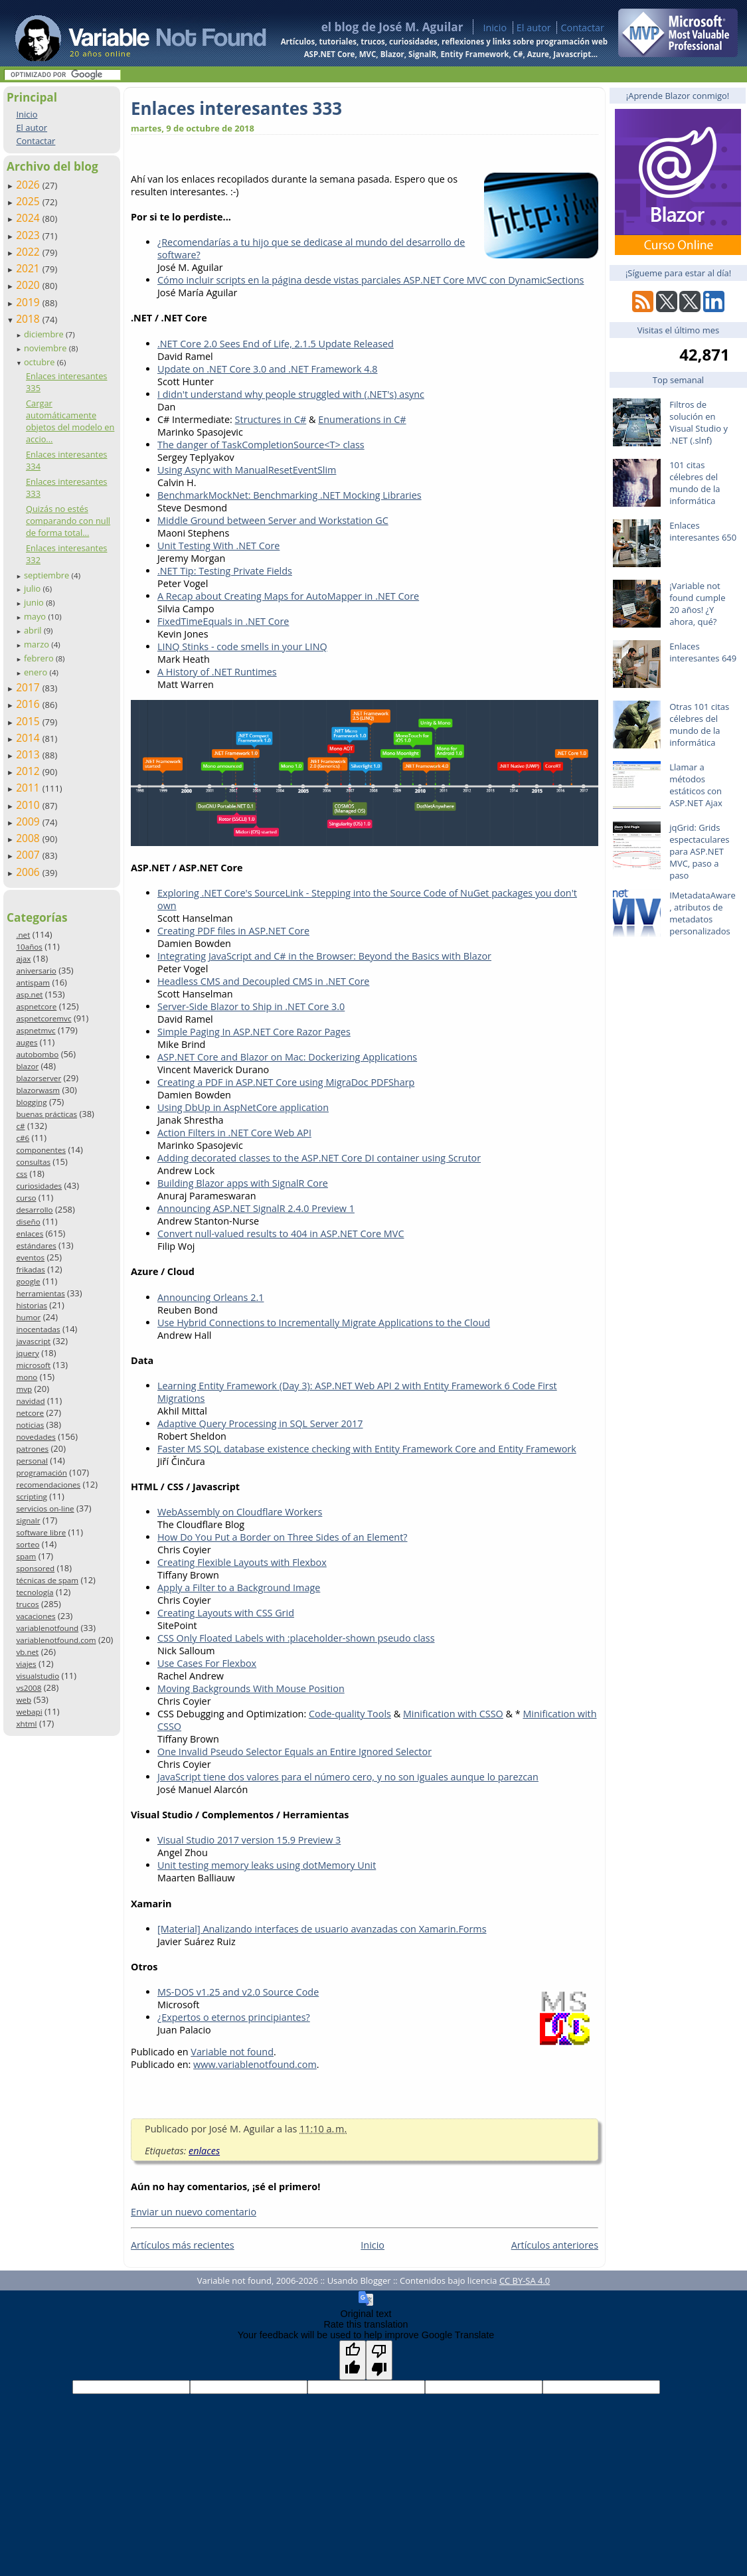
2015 (29, 721)
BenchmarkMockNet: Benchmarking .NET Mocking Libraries (289, 495)
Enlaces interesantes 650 (702, 531)
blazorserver (38, 1078)
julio (33, 588)
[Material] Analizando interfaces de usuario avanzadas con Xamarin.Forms (322, 1929)
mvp (24, 1389)
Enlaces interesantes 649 (702, 652)
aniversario (36, 971)
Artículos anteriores (554, 2245)
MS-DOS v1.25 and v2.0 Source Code (238, 1992)
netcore (30, 1413)
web (23, 1700)
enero (37, 672)
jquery (27, 1353)
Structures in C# (271, 419)
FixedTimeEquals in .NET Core (223, 621)
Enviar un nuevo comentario (193, 2211)
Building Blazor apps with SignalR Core (242, 1183)
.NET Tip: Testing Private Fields (224, 570)
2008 (29, 838)
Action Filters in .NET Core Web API (234, 1132)
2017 (29, 687)
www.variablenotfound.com (255, 2064)
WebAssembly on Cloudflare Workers (239, 1511)
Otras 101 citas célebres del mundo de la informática (699, 724)
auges (26, 1042)
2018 (29, 318)
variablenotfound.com (56, 1640)
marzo (37, 644)
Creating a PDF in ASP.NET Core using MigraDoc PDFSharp (285, 1082)
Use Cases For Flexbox (206, 1663)
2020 (29, 285)
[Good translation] (352, 2360)
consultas (33, 1162)
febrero (40, 658)
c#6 (22, 1138)
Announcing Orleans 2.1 (210, 1297)
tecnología (34, 1592)
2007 (29, 854)
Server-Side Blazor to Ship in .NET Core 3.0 (251, 1006)
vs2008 (28, 1688)
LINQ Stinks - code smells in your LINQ (242, 646)
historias (31, 1305)
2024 (29, 218)
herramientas (40, 1293)
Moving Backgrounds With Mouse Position (251, 1688)
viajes (26, 1664)
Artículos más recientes (182, 2245)
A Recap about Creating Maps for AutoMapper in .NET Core (288, 596)
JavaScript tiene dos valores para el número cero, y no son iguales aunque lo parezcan (348, 1776)
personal (32, 1461)
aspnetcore (36, 1006)
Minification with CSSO (453, 1713)
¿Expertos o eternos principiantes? (233, 2017)
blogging (31, 1102)
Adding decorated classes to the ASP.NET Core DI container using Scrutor (319, 1158)
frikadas (30, 1269)
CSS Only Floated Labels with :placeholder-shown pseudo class (296, 1638)
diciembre (45, 334)
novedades (35, 1437)
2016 (29, 704)
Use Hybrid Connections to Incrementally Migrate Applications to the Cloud (323, 1322)
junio (35, 602)
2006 (29, 872)
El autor (534, 27)
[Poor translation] (379, 2360)
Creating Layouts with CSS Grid (225, 1612)
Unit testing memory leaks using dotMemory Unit (266, 1865)
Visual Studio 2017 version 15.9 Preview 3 (249, 1840)
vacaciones (35, 1616)
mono (26, 1377)
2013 (29, 754)
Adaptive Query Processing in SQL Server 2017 (260, 1423)
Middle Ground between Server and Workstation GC (272, 520)
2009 (29, 821)
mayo (36, 616)
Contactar (582, 27)
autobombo (37, 1054)
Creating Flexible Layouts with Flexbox (242, 1562)
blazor (27, 1066)
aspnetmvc (35, 1030)
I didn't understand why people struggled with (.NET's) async (290, 394)
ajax (23, 959)
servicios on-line (45, 1508)
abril (34, 630)
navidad (30, 1401)
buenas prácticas (46, 1114)
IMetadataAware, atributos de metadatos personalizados (702, 913)
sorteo (27, 1544)
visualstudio (37, 1676)
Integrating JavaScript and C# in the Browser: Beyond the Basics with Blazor (324, 956)
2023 (29, 235)
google (28, 1281)
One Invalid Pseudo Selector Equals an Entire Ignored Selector (294, 1751)
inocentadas (38, 1329)
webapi (29, 1712)
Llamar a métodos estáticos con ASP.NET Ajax (695, 785)
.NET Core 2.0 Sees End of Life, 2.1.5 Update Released (275, 343)
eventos (30, 1257)
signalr (28, 1520)
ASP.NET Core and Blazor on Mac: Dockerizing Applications (287, 1057)
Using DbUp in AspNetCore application (243, 1107)
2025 (29, 201)
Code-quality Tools (350, 1713)
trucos (27, 1604)
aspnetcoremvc (43, 1018)
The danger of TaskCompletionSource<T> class (261, 444)
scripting (31, 1497)
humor (28, 1317)
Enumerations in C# (362, 419)
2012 (29, 771)
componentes (41, 1150)
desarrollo (34, 1210)
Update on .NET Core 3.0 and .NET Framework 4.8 (267, 369)
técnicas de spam (47, 1580)
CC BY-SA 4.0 (524, 2280)
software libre (41, 1532)
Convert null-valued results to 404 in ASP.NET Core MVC (280, 1233)
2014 (29, 737)
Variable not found (232, 2051)
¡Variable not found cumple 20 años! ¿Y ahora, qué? (697, 604)
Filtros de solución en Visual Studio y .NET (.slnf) (698, 422)
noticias (30, 1425)
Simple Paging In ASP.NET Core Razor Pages (254, 1031)
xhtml (26, 1724)
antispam (33, 982)
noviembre (46, 348)
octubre (40, 362)
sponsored (35, 1568)
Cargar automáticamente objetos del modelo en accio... (70, 421)
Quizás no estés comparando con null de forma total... (68, 521)
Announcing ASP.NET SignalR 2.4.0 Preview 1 (256, 1208)
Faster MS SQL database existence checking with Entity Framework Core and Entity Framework (366, 1448)
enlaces (29, 1234)
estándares (36, 1245)
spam (26, 1556)
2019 (29, 302)
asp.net (29, 994)
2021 (29, 268)
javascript (33, 1341)
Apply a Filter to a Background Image (238, 1587)
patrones (32, 1449)
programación (41, 1473)
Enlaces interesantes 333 (236, 108)
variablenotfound (47, 1628)
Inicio (495, 27)
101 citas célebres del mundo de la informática (694, 483)
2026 (29, 184)
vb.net (27, 1652)
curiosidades (39, 1186)
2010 (29, 805)
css (21, 1174)
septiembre (48, 575)
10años (29, 947)
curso (26, 1198)
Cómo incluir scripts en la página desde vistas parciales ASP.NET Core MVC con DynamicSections (370, 280)
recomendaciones (48, 1485)
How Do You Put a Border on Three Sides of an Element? (282, 1537)
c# (20, 1126)
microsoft (33, 1365)
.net (23, 935)
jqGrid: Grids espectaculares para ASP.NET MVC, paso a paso (699, 851)
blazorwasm (38, 1090)
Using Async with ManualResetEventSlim (246, 470)
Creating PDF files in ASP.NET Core (233, 930)
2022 (29, 251)
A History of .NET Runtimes (217, 671)
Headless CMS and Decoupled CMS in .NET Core (263, 981)
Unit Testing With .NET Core (218, 545)
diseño (28, 1222)
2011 (29, 787)
